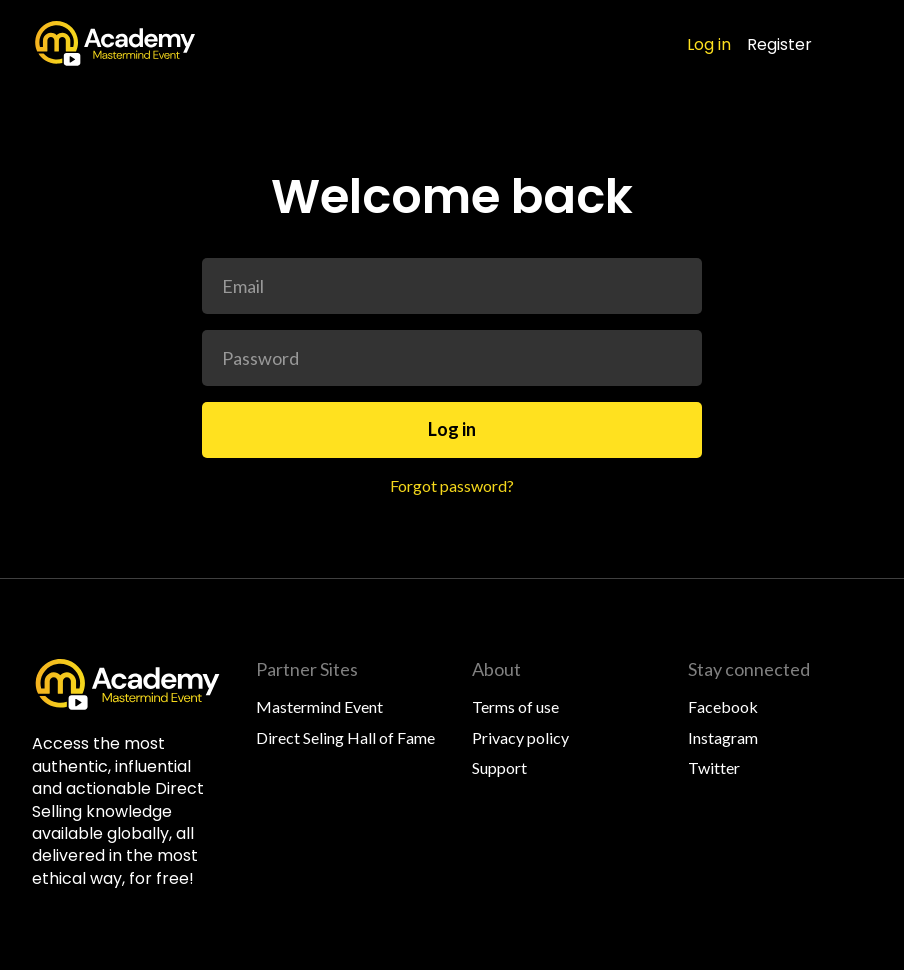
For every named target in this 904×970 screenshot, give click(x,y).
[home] (115, 44)
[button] (858, 44)
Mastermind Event (319, 706)
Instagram (723, 737)
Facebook (723, 706)
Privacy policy (520, 737)
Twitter (714, 767)
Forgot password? (452, 485)
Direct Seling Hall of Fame (345, 737)
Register (779, 44)
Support (499, 767)
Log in (709, 44)
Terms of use (515, 706)
